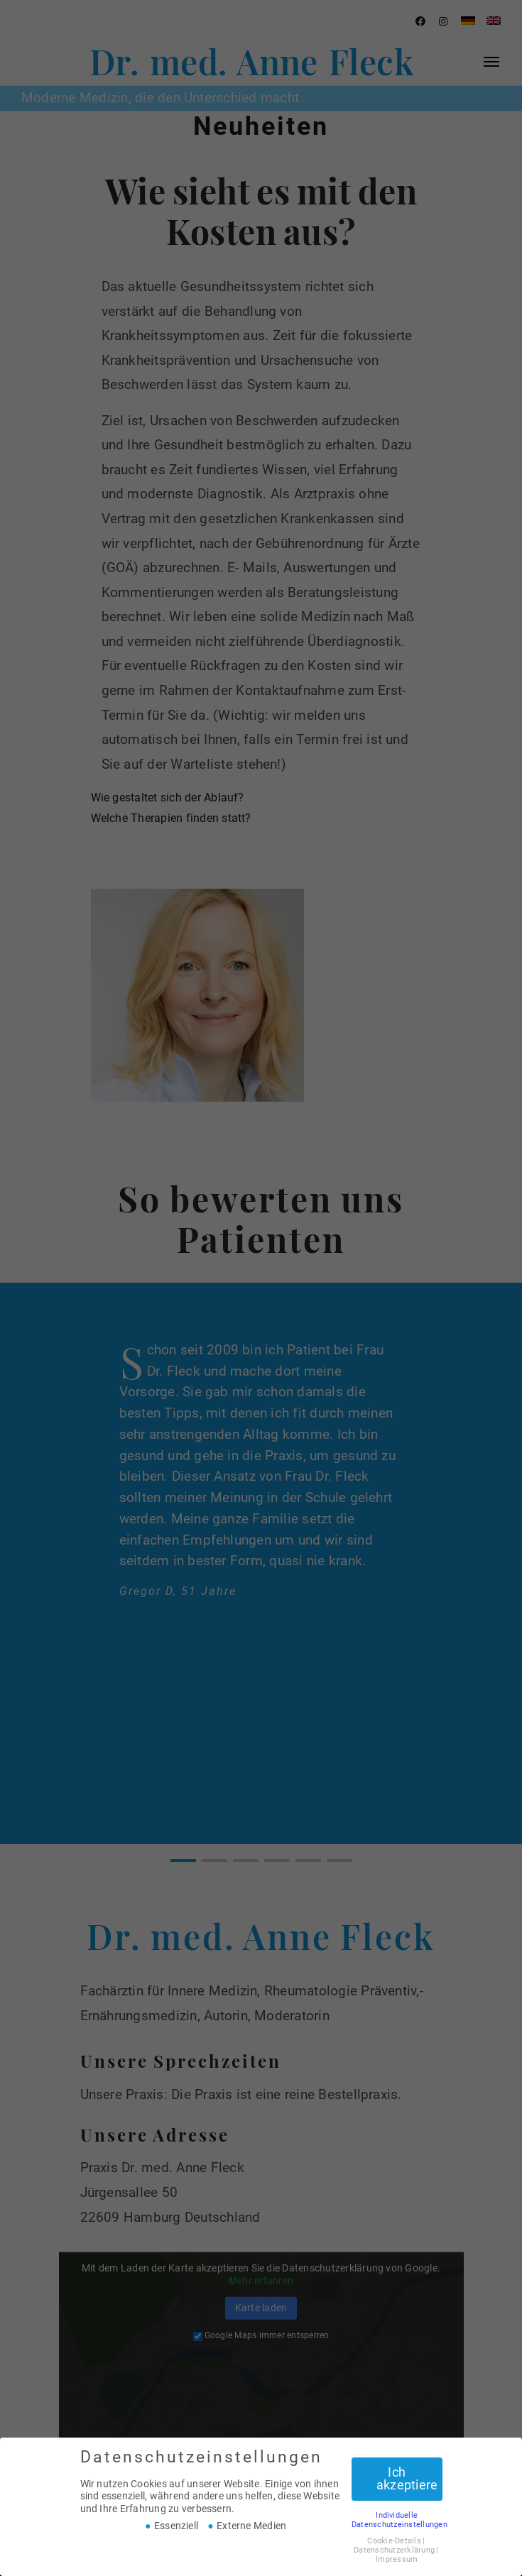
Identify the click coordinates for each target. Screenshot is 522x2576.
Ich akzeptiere (406, 2478)
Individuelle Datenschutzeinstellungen (399, 2520)
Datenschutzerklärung (394, 2550)
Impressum (397, 2559)
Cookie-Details (393, 2540)
